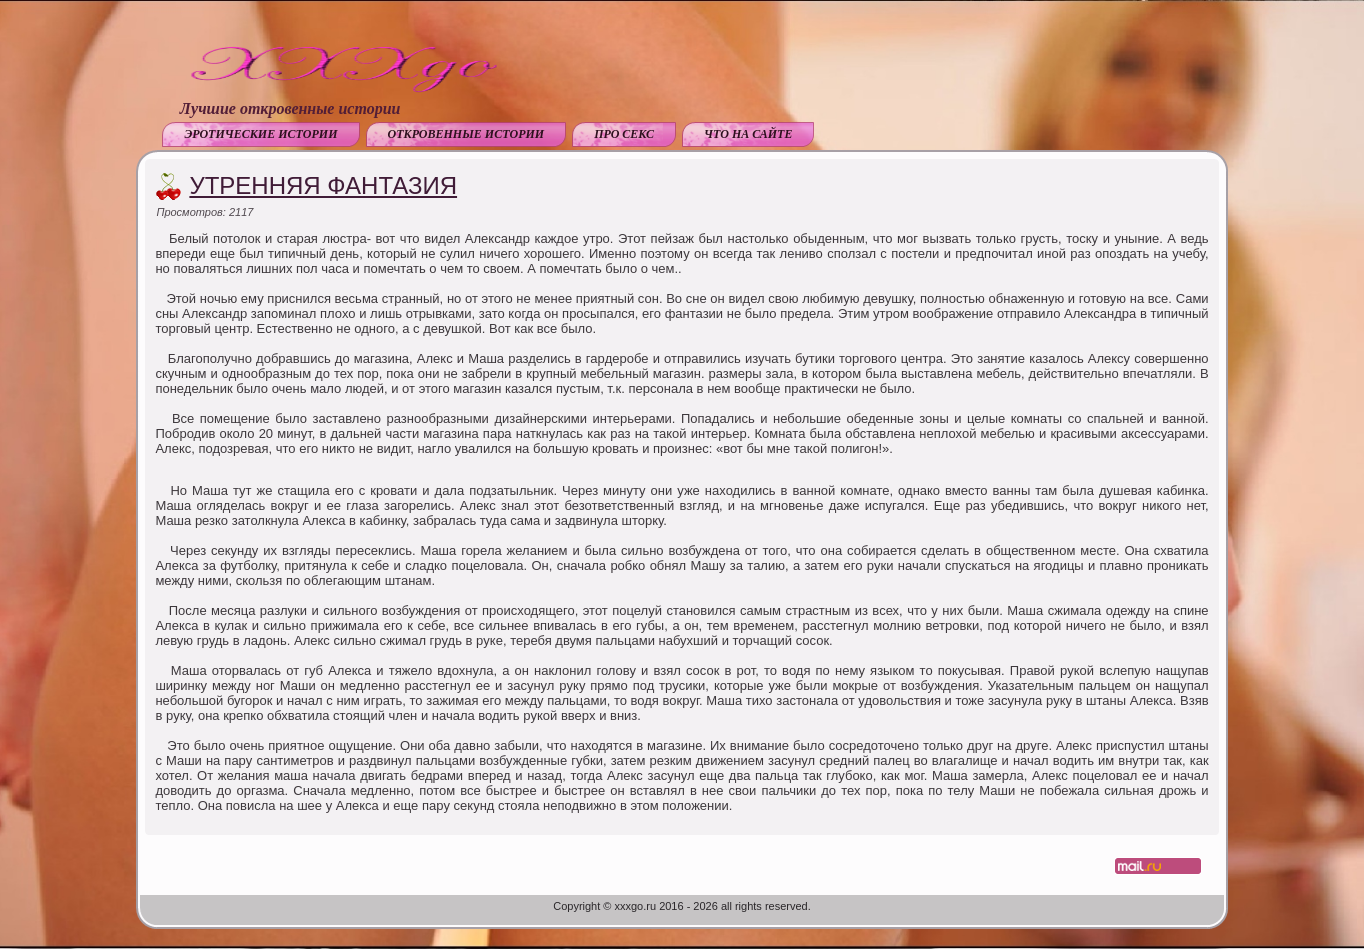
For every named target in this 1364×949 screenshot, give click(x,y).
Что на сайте (748, 134)
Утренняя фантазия (323, 185)
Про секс (624, 134)
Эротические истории (260, 134)
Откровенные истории (466, 134)
